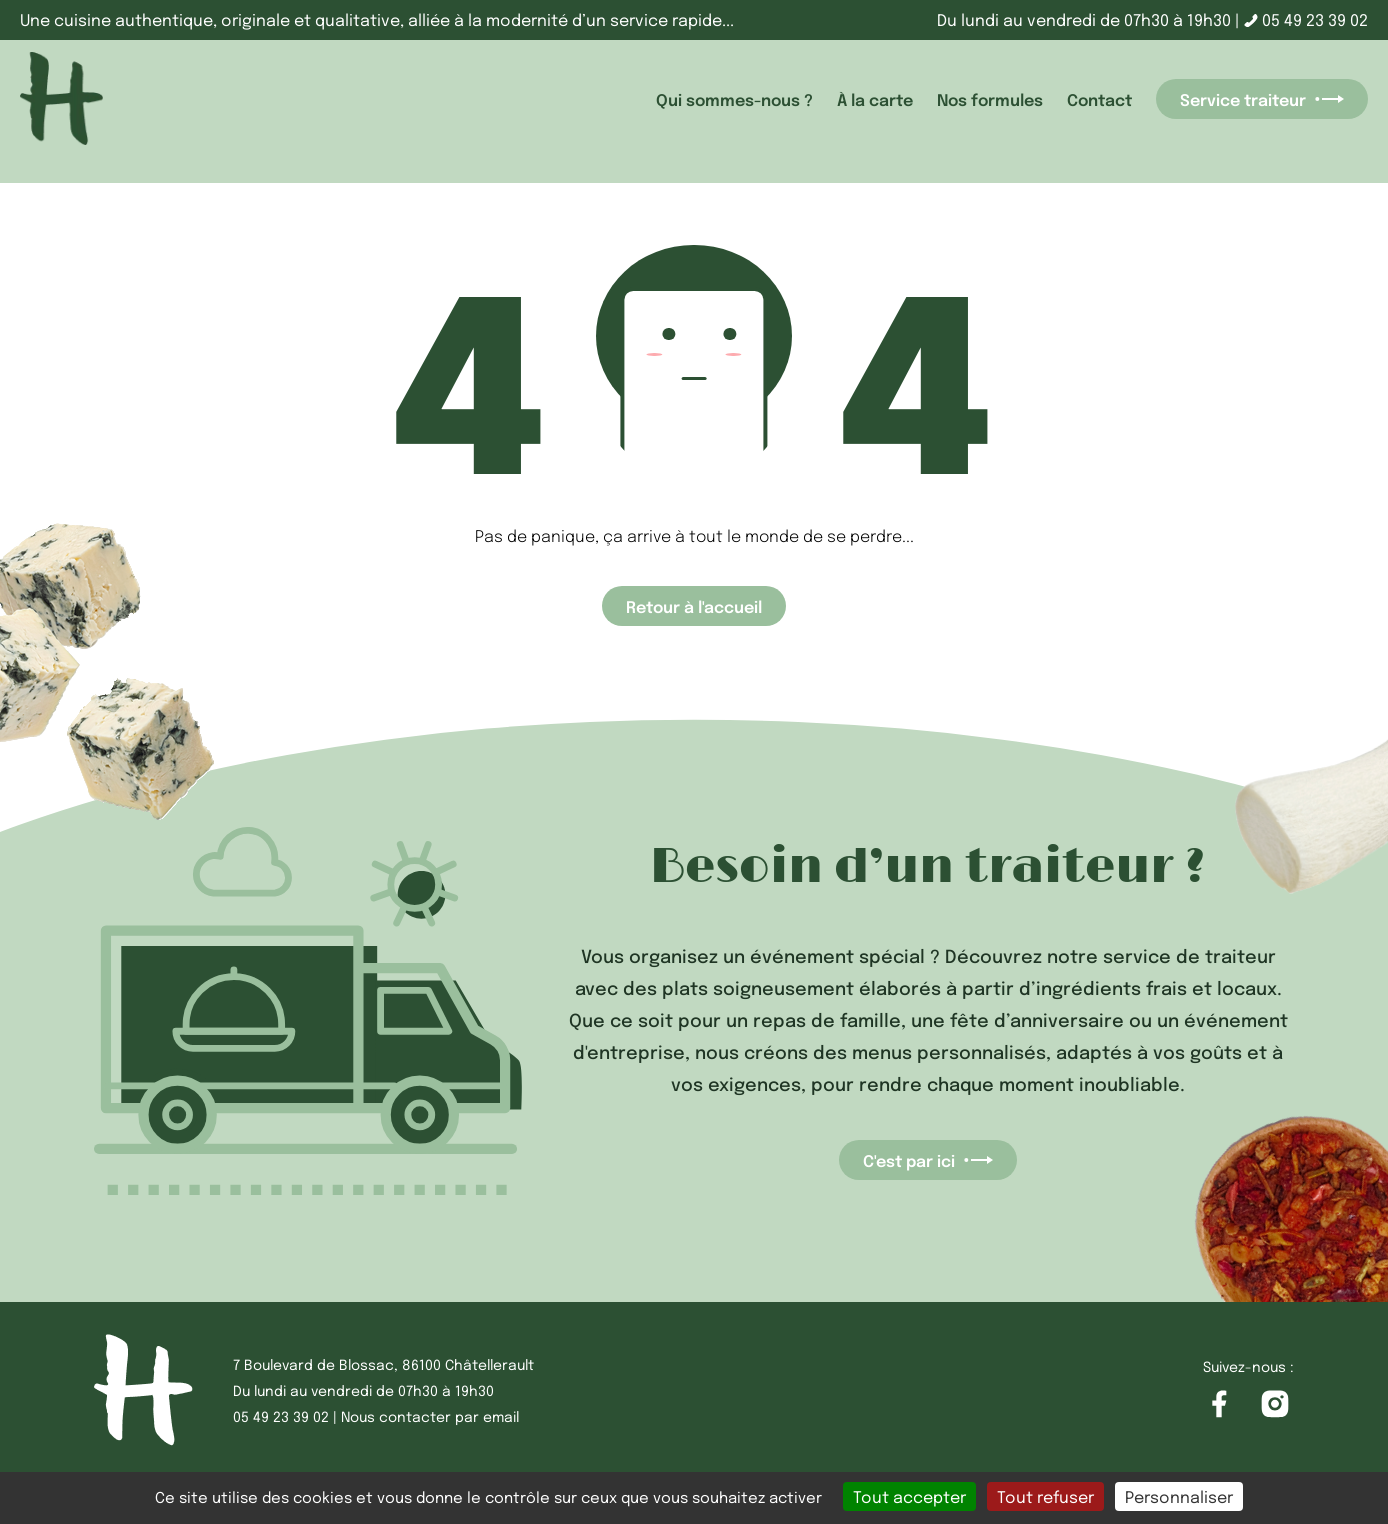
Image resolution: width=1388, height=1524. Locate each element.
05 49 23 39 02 (1306, 19)
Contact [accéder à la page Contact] (1099, 99)
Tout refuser (1045, 1496)
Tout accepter (909, 1496)
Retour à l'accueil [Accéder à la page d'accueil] (694, 606)
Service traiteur (1262, 99)
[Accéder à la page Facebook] (1219, 1405)
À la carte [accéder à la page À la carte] (875, 99)
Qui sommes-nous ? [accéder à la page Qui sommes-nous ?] (734, 99)
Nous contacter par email (430, 1416)
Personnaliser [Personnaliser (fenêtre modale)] (1179, 1496)
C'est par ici (928, 1160)
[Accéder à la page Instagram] (1275, 1405)
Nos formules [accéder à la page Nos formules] (990, 99)
